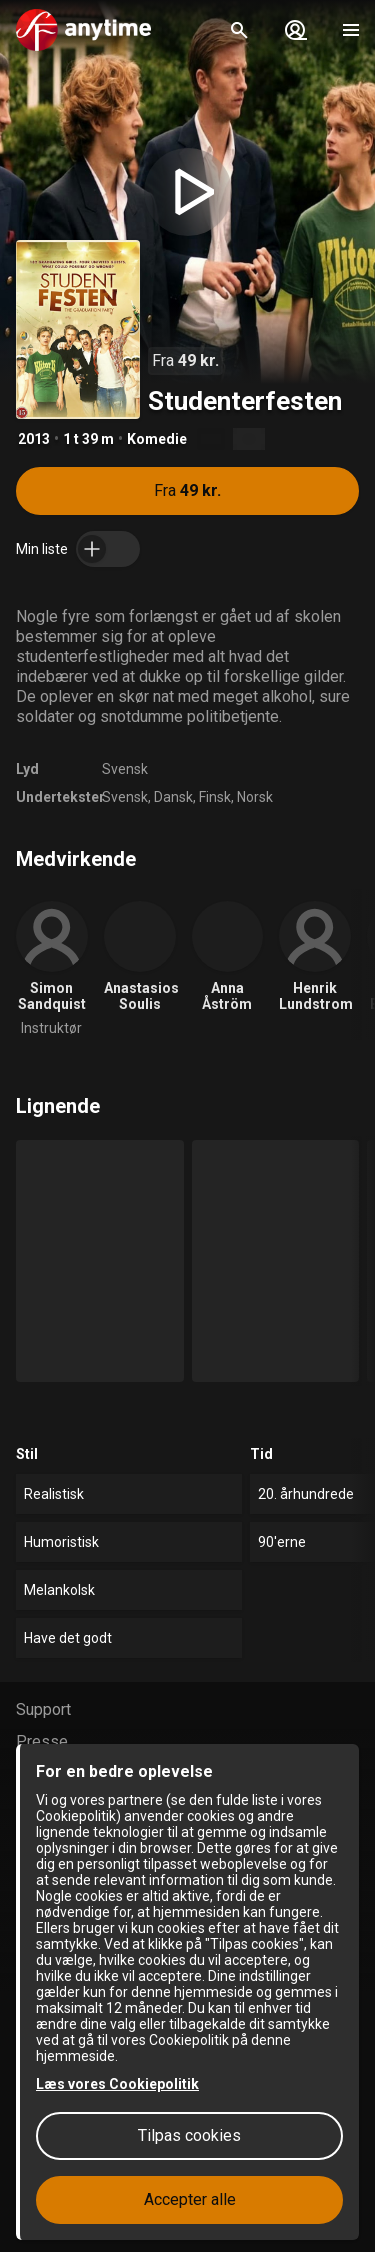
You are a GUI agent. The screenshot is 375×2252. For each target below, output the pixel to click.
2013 (34, 439)
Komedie (157, 439)
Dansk (173, 797)
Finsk (215, 797)
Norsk (255, 797)
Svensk (125, 769)
